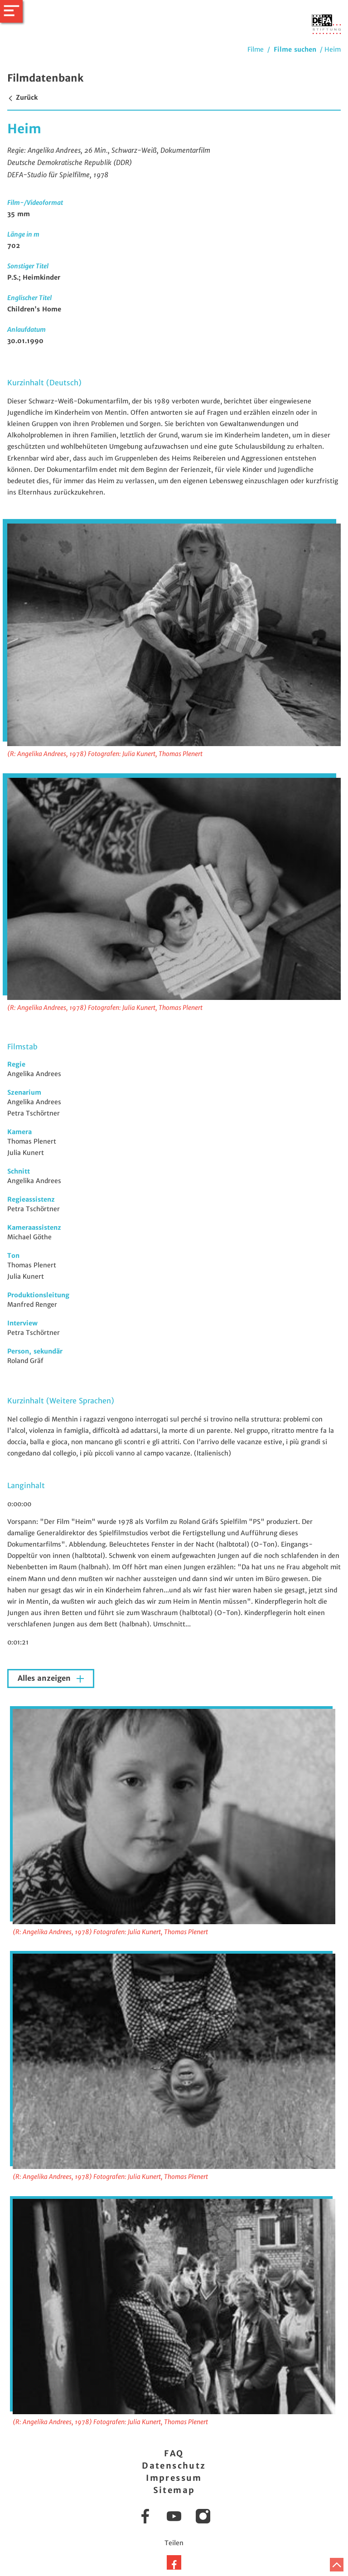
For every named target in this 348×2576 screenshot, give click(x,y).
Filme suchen (295, 49)
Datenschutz (174, 2465)
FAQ (174, 2453)
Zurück (22, 97)
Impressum (174, 2478)
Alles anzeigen (45, 1678)
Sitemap (174, 2490)
